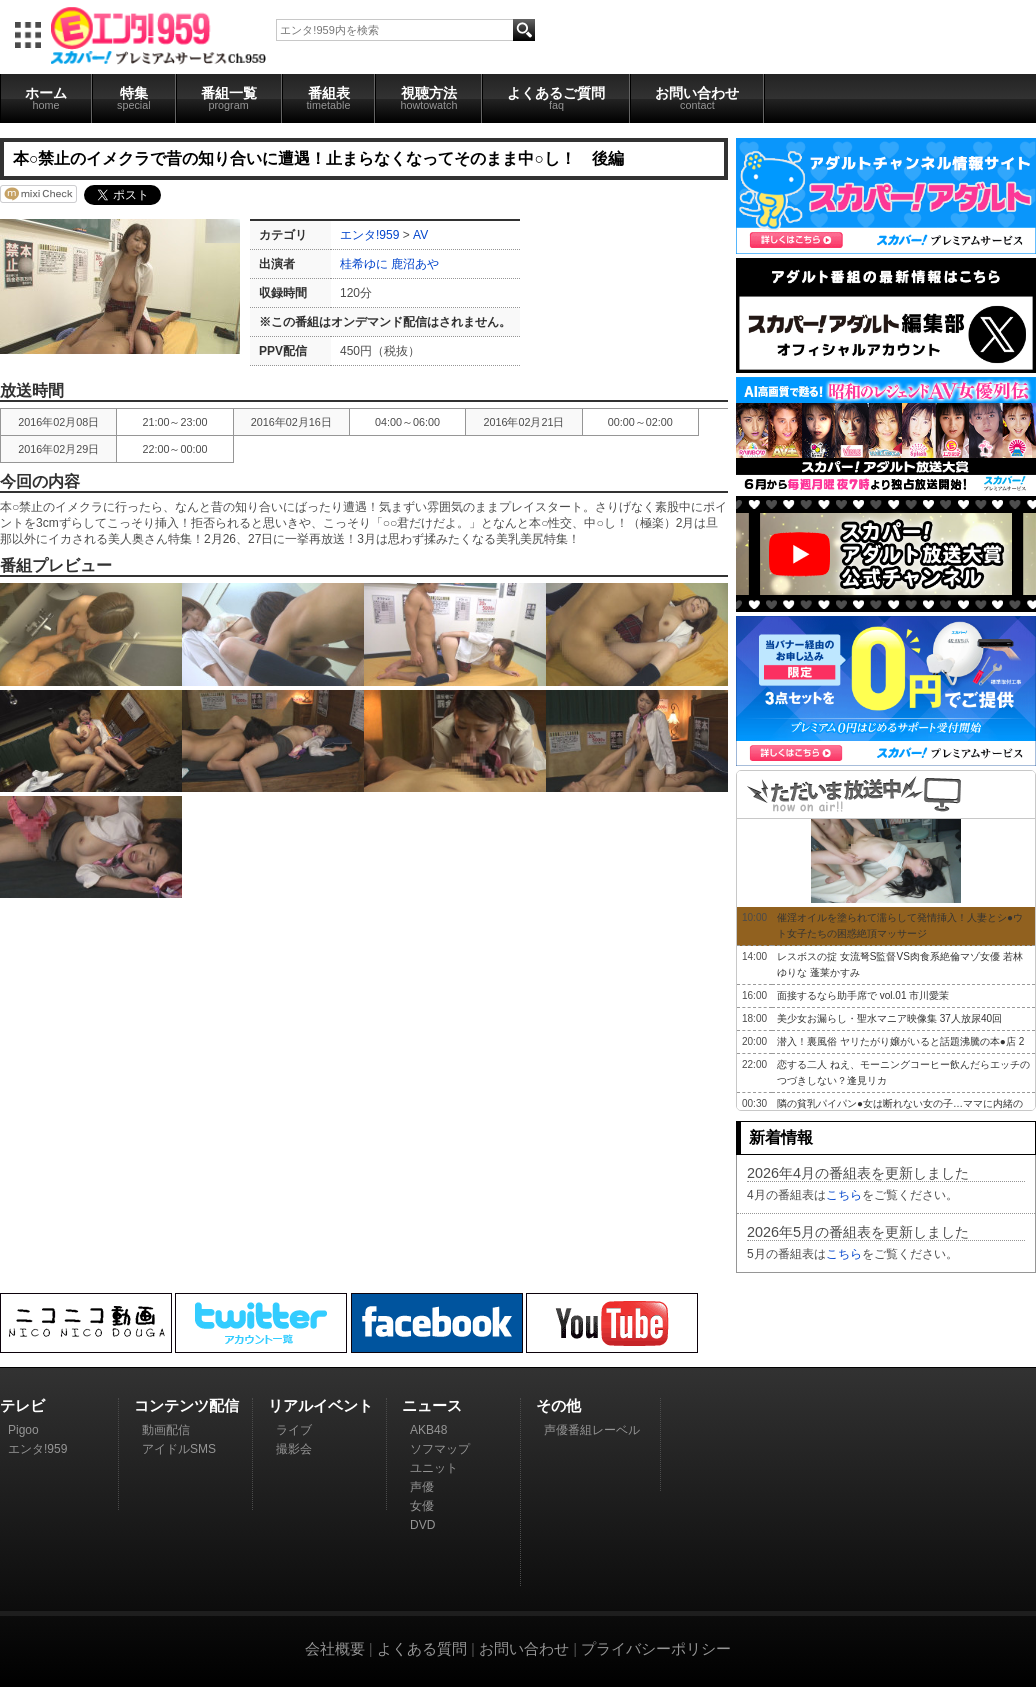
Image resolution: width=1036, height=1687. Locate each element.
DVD (422, 1525)
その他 (558, 1405)
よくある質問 (422, 1648)
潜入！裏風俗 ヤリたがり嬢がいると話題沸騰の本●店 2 (900, 1041)
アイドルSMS (179, 1449)
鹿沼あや (415, 264)
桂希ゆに (364, 264)
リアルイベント (320, 1405)
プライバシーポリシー (656, 1648)
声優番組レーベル (592, 1430)
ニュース (432, 1405)
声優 (422, 1487)
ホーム (46, 98)
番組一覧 (229, 98)
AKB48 (428, 1430)
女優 (422, 1506)
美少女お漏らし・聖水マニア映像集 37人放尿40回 (889, 1018)
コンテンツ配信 (186, 1405)
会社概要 (335, 1648)
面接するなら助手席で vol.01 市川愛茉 (863, 995)
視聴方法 (428, 98)
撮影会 (294, 1449)
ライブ (294, 1430)
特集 (134, 98)
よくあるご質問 (556, 98)
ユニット (434, 1468)
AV (420, 235)
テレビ (22, 1405)
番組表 (329, 98)
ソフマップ (440, 1449)
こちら (844, 1195)
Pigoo (23, 1430)
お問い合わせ (697, 98)
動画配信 (166, 1430)
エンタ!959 (369, 235)
